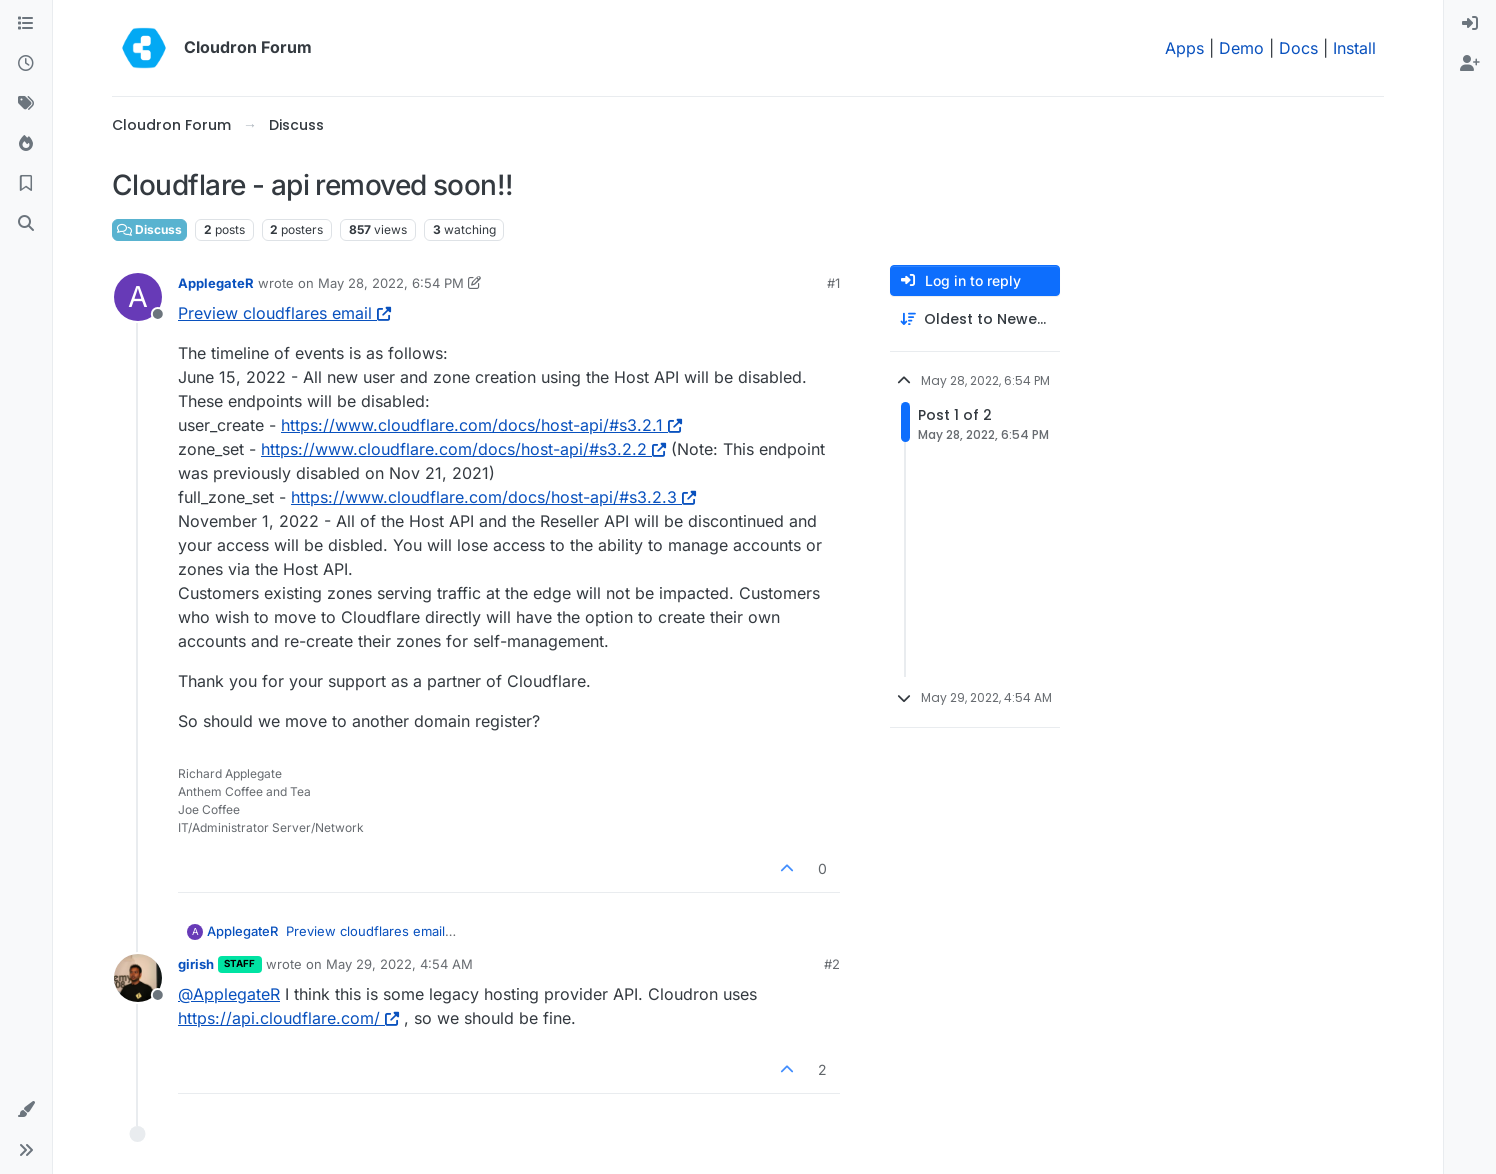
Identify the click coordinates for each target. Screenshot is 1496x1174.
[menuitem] (1470, 24)
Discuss (149, 229)
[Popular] (26, 144)
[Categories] (26, 24)
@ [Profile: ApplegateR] (229, 994)
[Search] (26, 224)
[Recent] (26, 64)
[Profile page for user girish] (138, 978)
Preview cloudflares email (284, 313)
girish (196, 964)
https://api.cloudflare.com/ (288, 1018)
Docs (1298, 48)
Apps (1184, 48)
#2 (832, 964)
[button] (26, 1110)
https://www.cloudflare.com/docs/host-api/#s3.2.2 (463, 449)
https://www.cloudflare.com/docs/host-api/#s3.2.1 (481, 425)
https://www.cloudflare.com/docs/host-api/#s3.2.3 (493, 497)
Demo (1241, 48)
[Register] (1470, 64)
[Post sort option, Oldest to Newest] (975, 319)
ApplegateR (216, 283)
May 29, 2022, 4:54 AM (399, 964)
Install (1354, 48)
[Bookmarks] (26, 184)
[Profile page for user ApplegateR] (138, 297)
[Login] (1470, 24)
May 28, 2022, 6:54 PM (391, 283)
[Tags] (26, 104)
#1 (833, 283)
